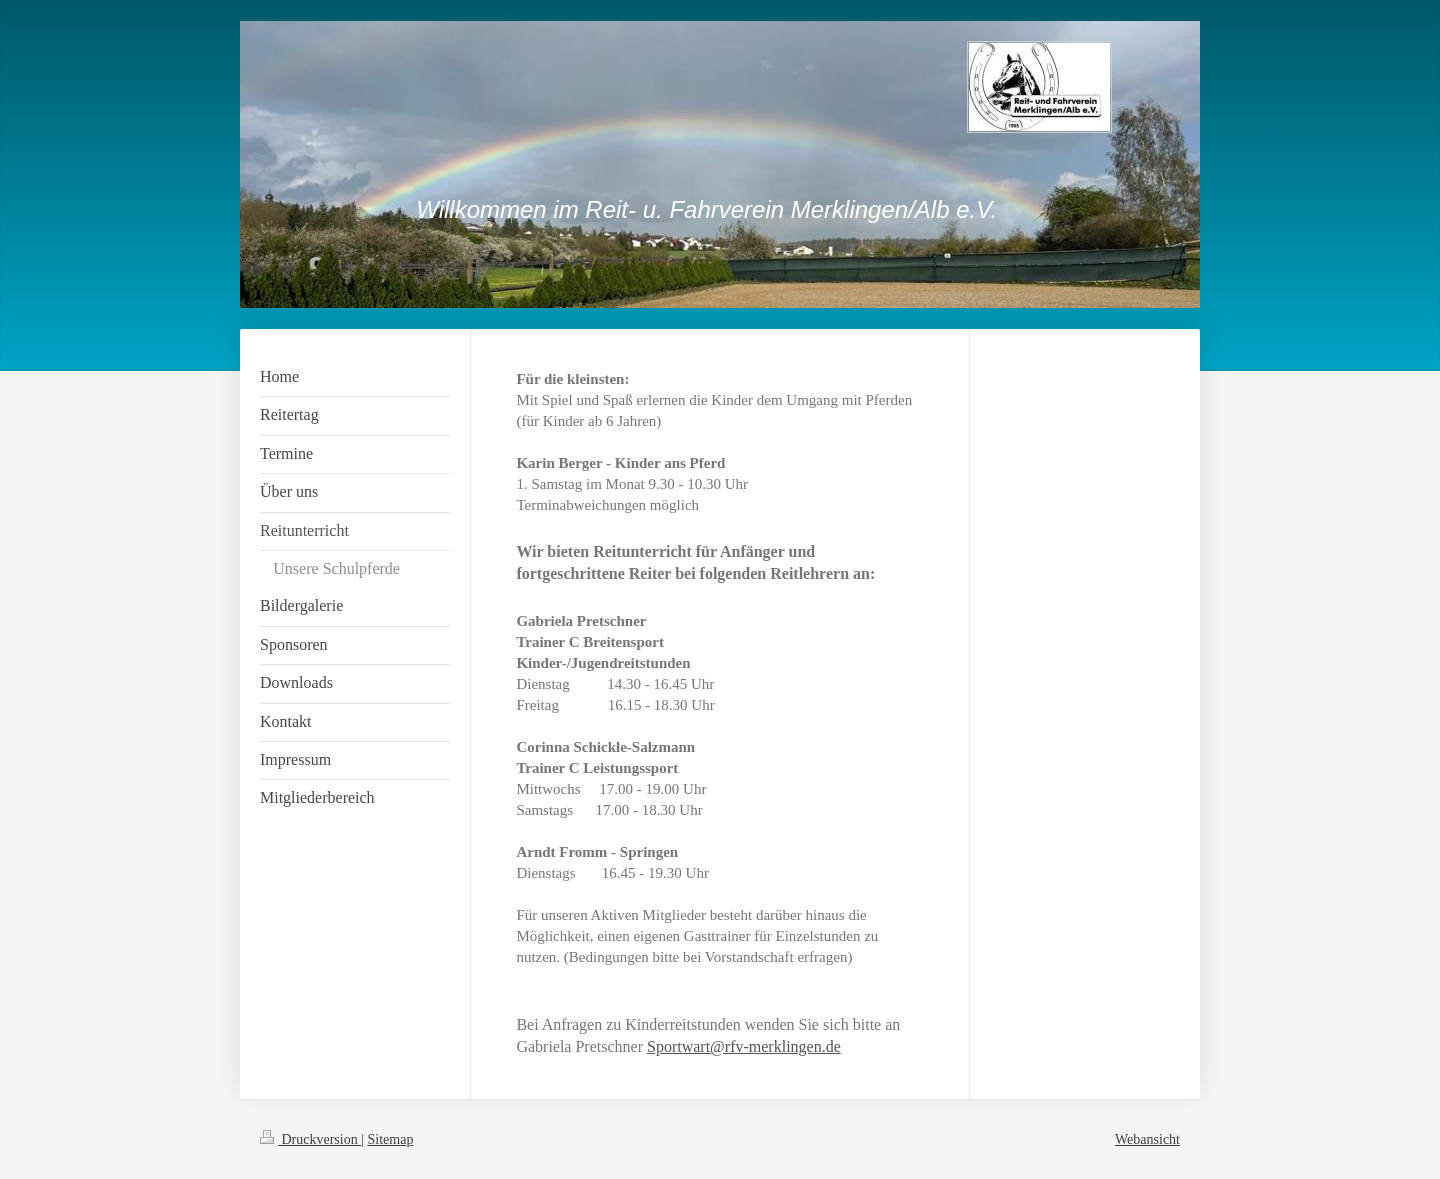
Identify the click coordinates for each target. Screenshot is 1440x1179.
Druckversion (310, 1139)
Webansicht (1147, 1139)
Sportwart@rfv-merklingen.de (744, 1046)
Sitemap (391, 1139)
